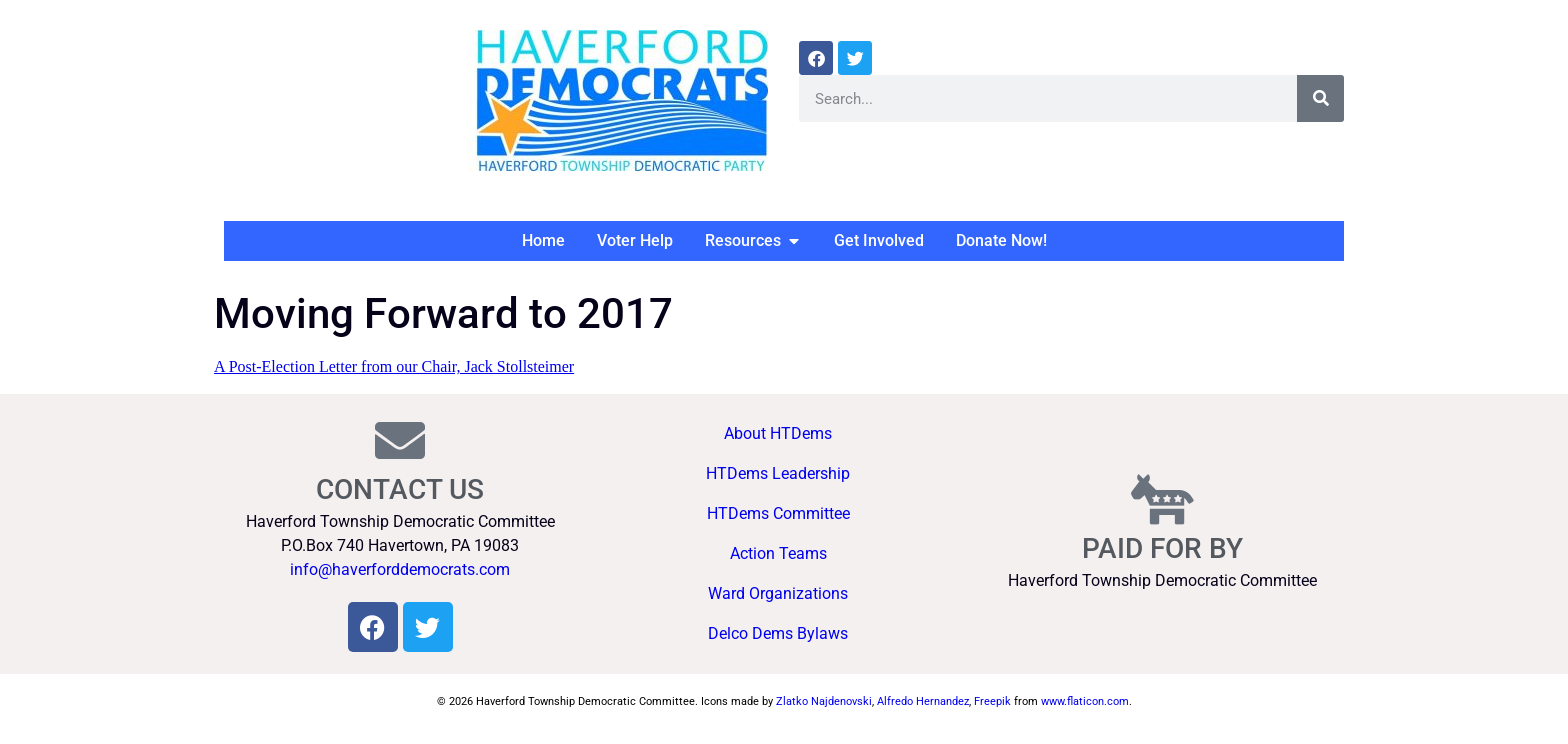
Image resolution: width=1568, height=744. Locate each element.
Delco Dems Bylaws (778, 633)
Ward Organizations (778, 593)
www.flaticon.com (1085, 701)
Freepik (992, 701)
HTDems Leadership (778, 473)
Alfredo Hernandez (923, 701)
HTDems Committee (778, 513)
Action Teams (778, 553)
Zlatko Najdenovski (824, 701)
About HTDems (778, 433)
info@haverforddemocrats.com (400, 569)
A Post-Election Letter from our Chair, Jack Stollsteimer (394, 366)
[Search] (1320, 98)
